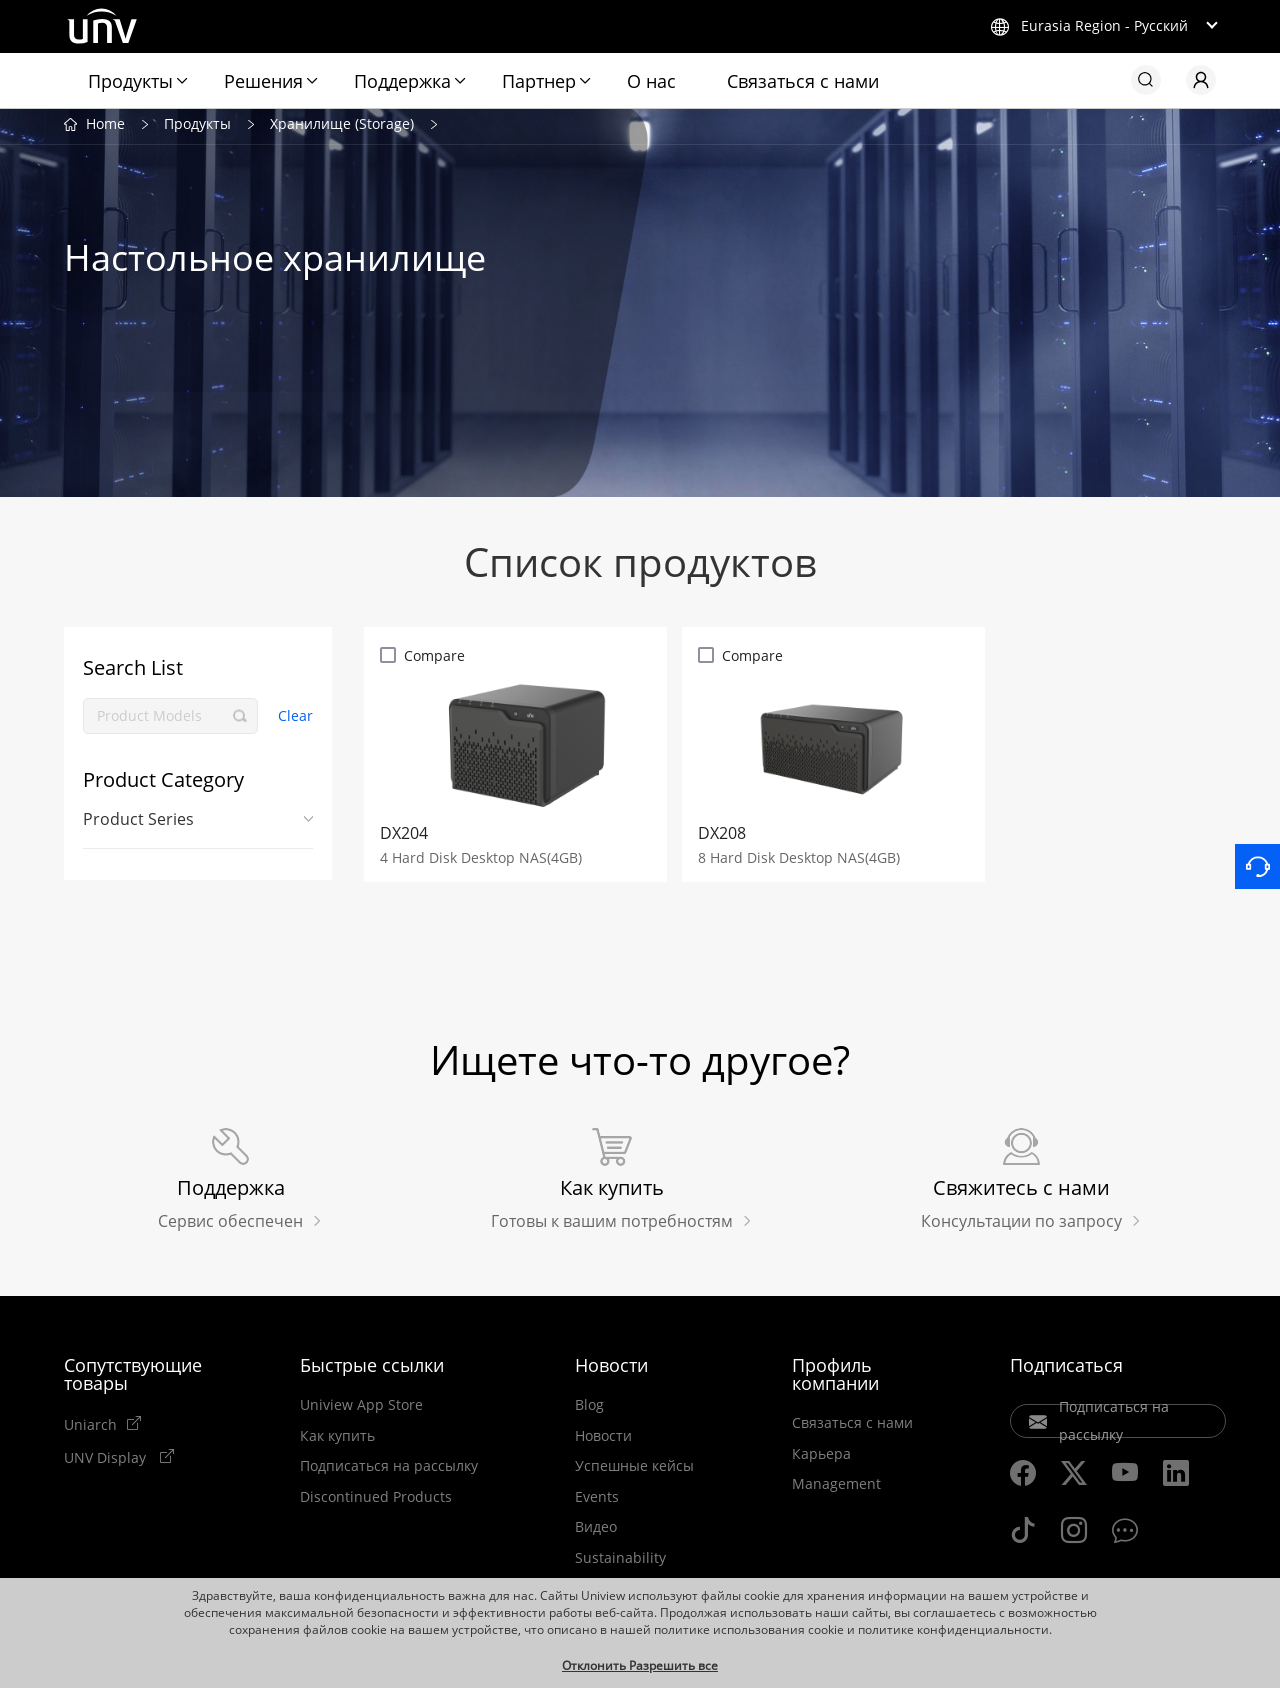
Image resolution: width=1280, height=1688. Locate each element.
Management (836, 1490)
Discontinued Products (376, 1503)
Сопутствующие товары (133, 1380)
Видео (596, 1533)
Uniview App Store (361, 1411)
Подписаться (1066, 1371)
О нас (651, 81)
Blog (589, 1411)
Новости (611, 1371)
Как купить (337, 1442)
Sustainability (620, 1564)
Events (597, 1503)
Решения (263, 81)
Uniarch (90, 1430)
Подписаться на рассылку (389, 1472)
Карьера (821, 1460)
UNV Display (107, 1463)
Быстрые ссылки (372, 1371)
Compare (435, 660)
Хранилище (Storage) (342, 128)
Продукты (130, 81)
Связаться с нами (803, 81)
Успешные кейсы (634, 1472)
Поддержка (402, 81)
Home (105, 128)
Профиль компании (835, 1380)
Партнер (539, 81)
